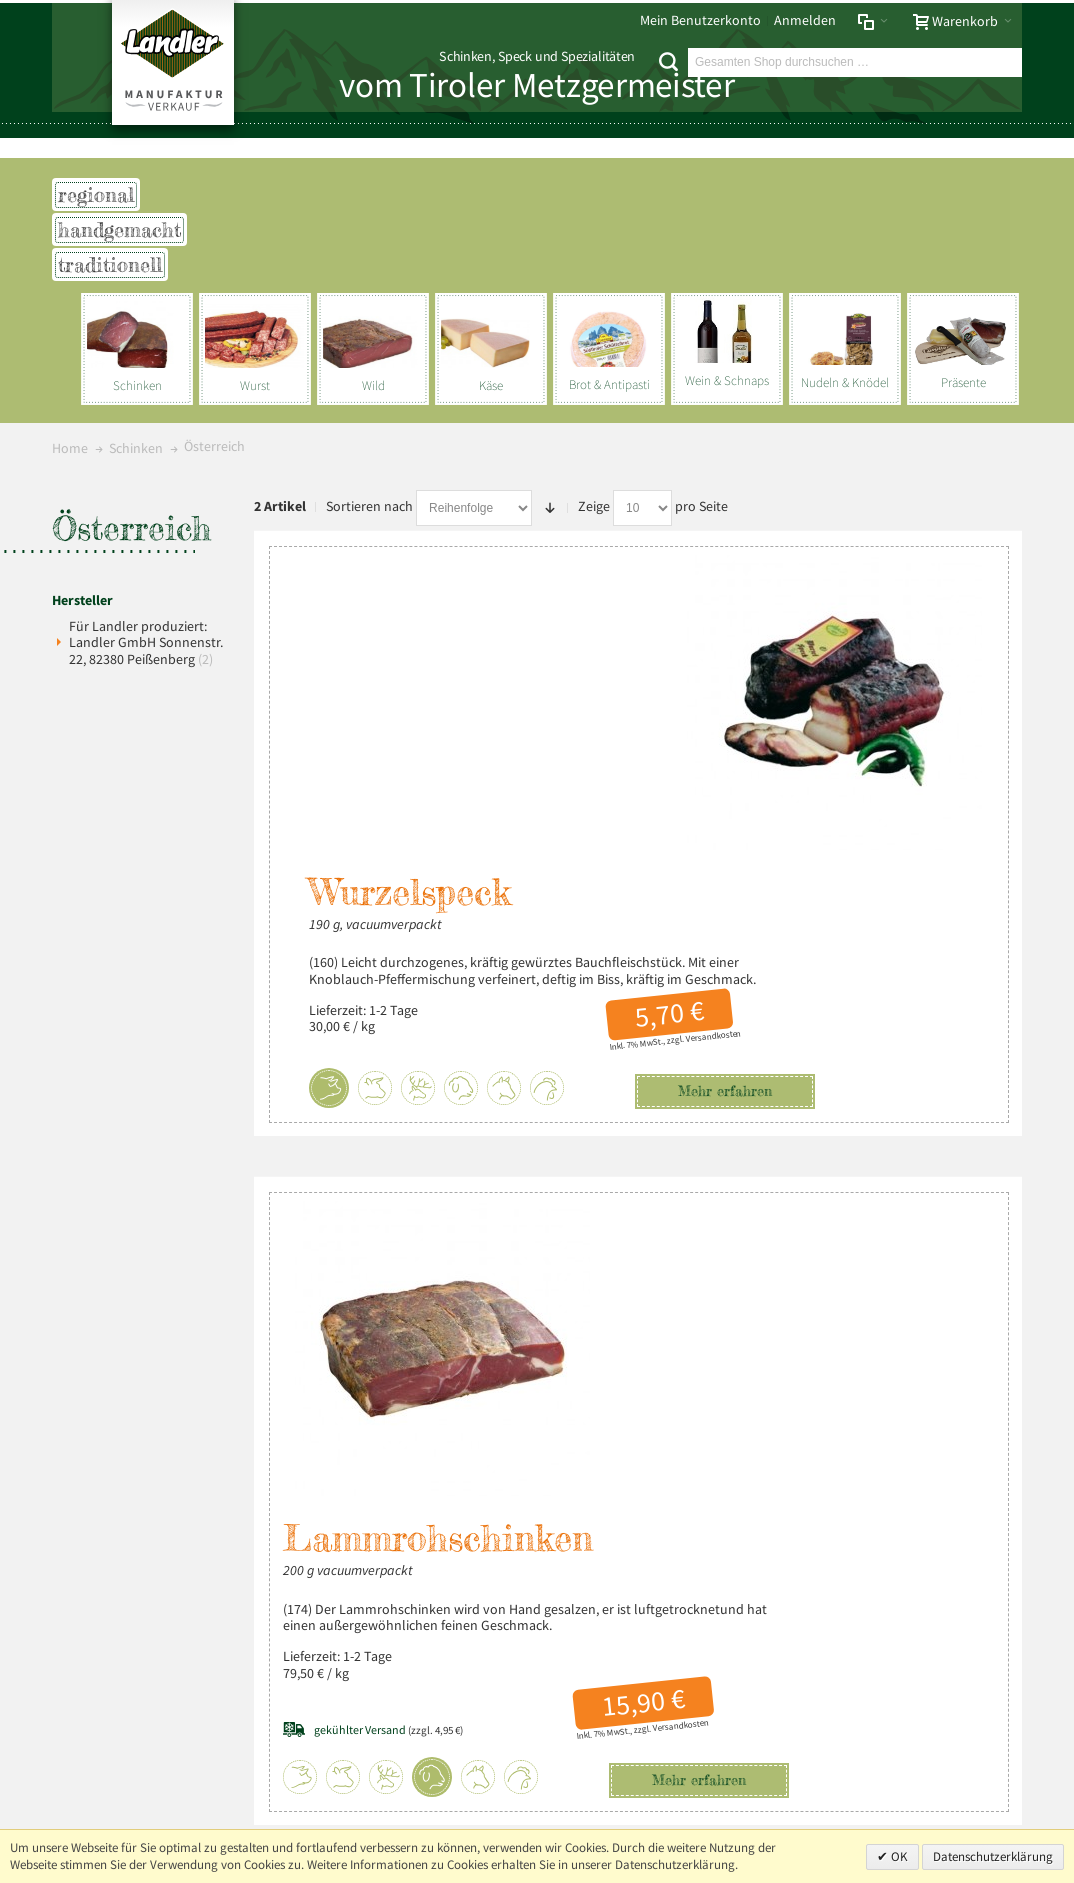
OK (898, 1856)
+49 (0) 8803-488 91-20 (938, 1617)
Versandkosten (658, 757)
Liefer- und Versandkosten (343, 1347)
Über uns (988, 1347)
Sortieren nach (369, 506)
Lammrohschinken (657, 965)
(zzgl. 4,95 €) (607, 1156)
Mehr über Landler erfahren (149, 1608)
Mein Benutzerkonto (700, 20)
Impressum (92, 1347)
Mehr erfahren (670, 812)
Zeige (594, 506)
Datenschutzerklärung (993, 1856)
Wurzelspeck (412, 597)
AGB (239, 1347)
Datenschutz (176, 1347)
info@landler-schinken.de (917, 1682)
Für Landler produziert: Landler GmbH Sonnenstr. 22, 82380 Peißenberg (146, 643)
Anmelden (805, 20)
